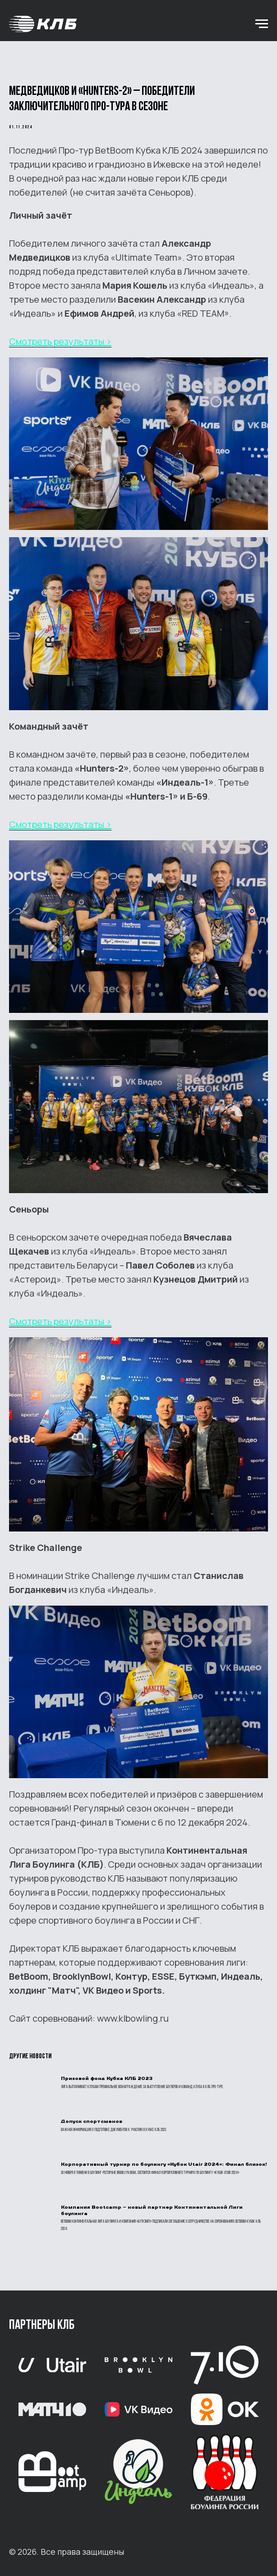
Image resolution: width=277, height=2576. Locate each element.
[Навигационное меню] (261, 23)
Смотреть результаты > (60, 341)
